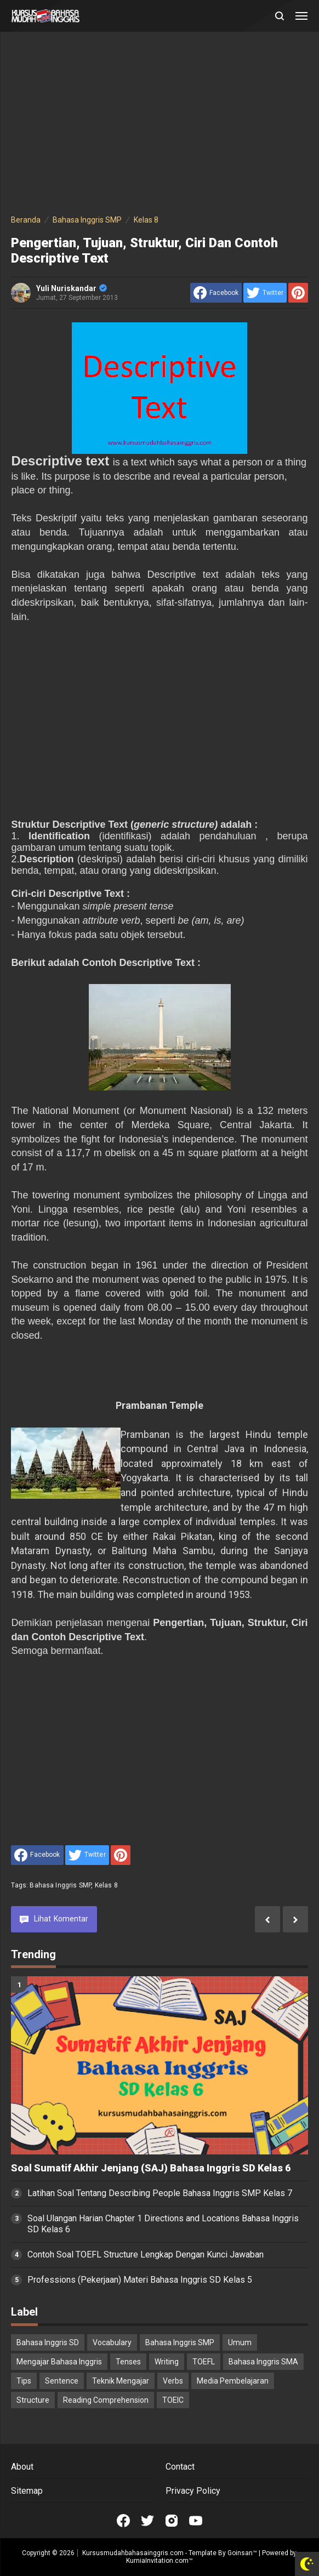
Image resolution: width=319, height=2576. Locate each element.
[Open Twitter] (147, 2520)
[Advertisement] (159, 125)
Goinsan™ (242, 2553)
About (22, 2466)
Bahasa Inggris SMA (263, 2361)
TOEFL (203, 2361)
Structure (32, 2400)
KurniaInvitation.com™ (159, 2560)
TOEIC (173, 2400)
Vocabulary (112, 2342)
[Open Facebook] (123, 2520)
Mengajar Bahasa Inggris (59, 2361)
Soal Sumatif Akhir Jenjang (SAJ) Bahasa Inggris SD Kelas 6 (150, 2168)
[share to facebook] (216, 293)
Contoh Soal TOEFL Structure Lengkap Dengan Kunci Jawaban (145, 2254)
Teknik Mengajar (120, 2380)
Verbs (173, 2380)
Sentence (61, 2380)
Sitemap (27, 2491)
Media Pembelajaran (233, 2380)
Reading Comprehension (106, 2400)
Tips (23, 2380)
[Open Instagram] (171, 2520)
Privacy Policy (193, 2491)
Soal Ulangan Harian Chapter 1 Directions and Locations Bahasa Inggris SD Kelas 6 (163, 2224)
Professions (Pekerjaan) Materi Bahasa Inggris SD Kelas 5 (139, 2279)
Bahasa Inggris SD (47, 2342)
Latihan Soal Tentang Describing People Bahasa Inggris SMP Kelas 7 (159, 2193)
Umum (240, 2342)
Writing (167, 2361)
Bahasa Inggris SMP (60, 1885)
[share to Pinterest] (298, 293)
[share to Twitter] (265, 293)
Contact (180, 2466)
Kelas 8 (106, 1885)
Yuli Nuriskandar (71, 288)
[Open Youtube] (195, 2520)
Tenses (128, 2361)
